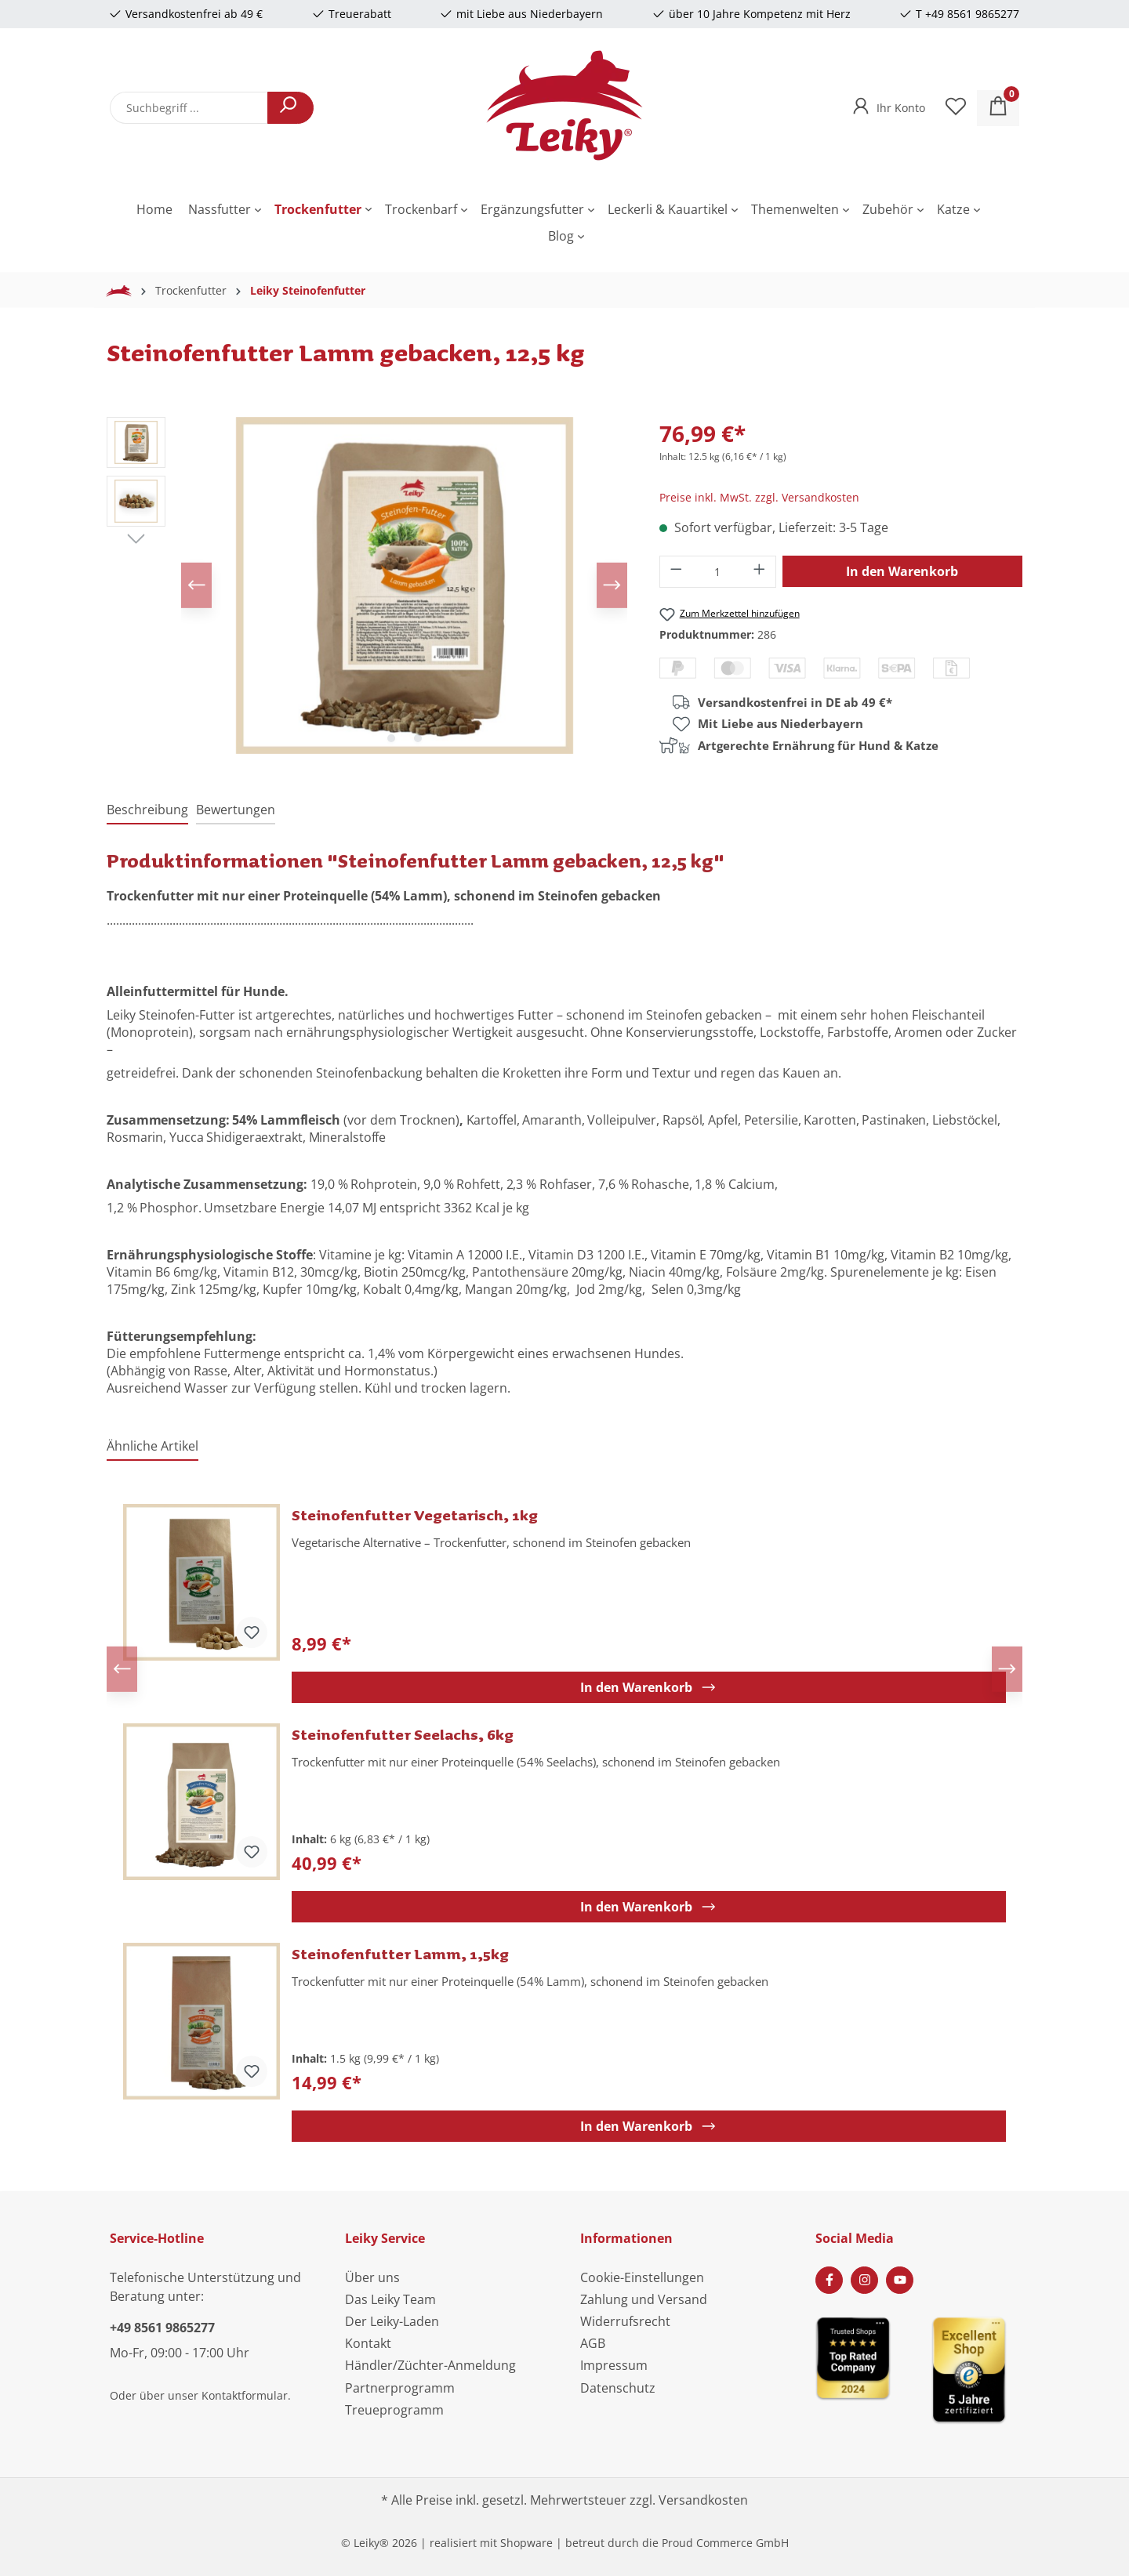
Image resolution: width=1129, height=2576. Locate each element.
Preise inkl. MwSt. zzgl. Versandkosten (759, 497)
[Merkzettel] (956, 108)
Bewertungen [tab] (235, 809)
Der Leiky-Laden (392, 2321)
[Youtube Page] (899, 2280)
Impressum (614, 2365)
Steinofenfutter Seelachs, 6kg (403, 1734)
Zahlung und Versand (643, 2299)
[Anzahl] (717, 572)
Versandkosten (703, 2500)
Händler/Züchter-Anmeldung (430, 2365)
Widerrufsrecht (625, 2321)
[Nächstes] (611, 585)
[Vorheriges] (196, 585)
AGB (592, 2343)
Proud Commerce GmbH (725, 2542)
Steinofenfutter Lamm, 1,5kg (400, 1954)
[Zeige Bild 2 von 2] (418, 738)
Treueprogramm (394, 2409)
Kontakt (368, 2343)
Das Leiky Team (390, 2299)
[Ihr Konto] (887, 103)
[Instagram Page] (864, 2280)
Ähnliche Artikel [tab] (152, 1446)
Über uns (372, 2277)
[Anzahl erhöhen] (759, 572)
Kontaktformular (244, 2395)
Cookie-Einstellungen (642, 2277)
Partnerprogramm (400, 2388)
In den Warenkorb (902, 571)
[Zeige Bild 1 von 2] (391, 738)
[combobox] (189, 108)
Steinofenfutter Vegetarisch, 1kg (415, 1515)
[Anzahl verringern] (675, 572)
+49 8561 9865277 (162, 2327)
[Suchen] (290, 108)
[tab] (147, 810)
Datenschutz (617, 2388)
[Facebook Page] (829, 2280)
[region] (367, 585)
